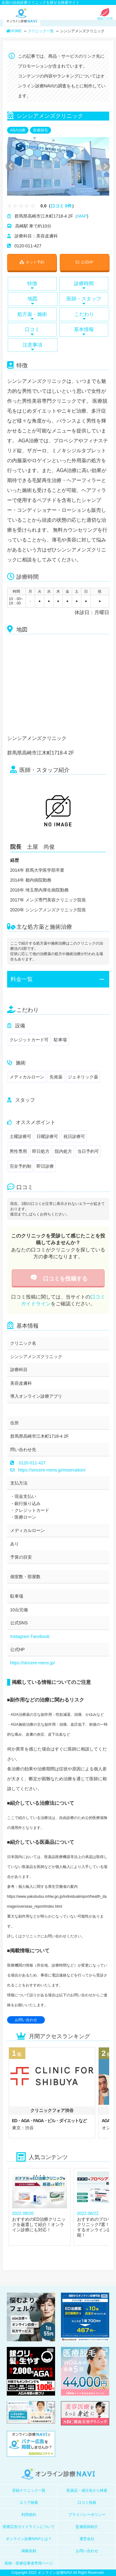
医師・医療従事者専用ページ (29, 2563)
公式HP (84, 262)
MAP (82, 216)
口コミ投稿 (87, 2502)
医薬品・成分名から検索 (87, 2490)
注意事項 (32, 346)
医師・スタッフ (84, 300)
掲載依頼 (28, 2551)
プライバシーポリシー (86, 2514)
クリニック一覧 (41, 31)
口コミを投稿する (58, 1279)
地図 (32, 300)
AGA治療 (17, 130)
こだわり (84, 316)
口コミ (32, 331)
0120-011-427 (32, 1462)
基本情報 (84, 331)
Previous (9, 166)
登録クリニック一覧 (28, 2490)
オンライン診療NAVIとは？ (28, 2539)
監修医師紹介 (87, 2527)
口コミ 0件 (61, 205)
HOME (14, 31)
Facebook (40, 1636)
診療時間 (84, 285)
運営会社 (86, 2539)
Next (102, 166)
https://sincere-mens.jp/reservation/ (48, 1469)
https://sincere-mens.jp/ (32, 1662)
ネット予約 (31, 262)
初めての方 (105, 17)
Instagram (19, 1636)
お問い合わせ (26, 2020)
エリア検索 (28, 2502)
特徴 (32, 285)
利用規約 (28, 2514)
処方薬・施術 (32, 316)
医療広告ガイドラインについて (29, 2527)
